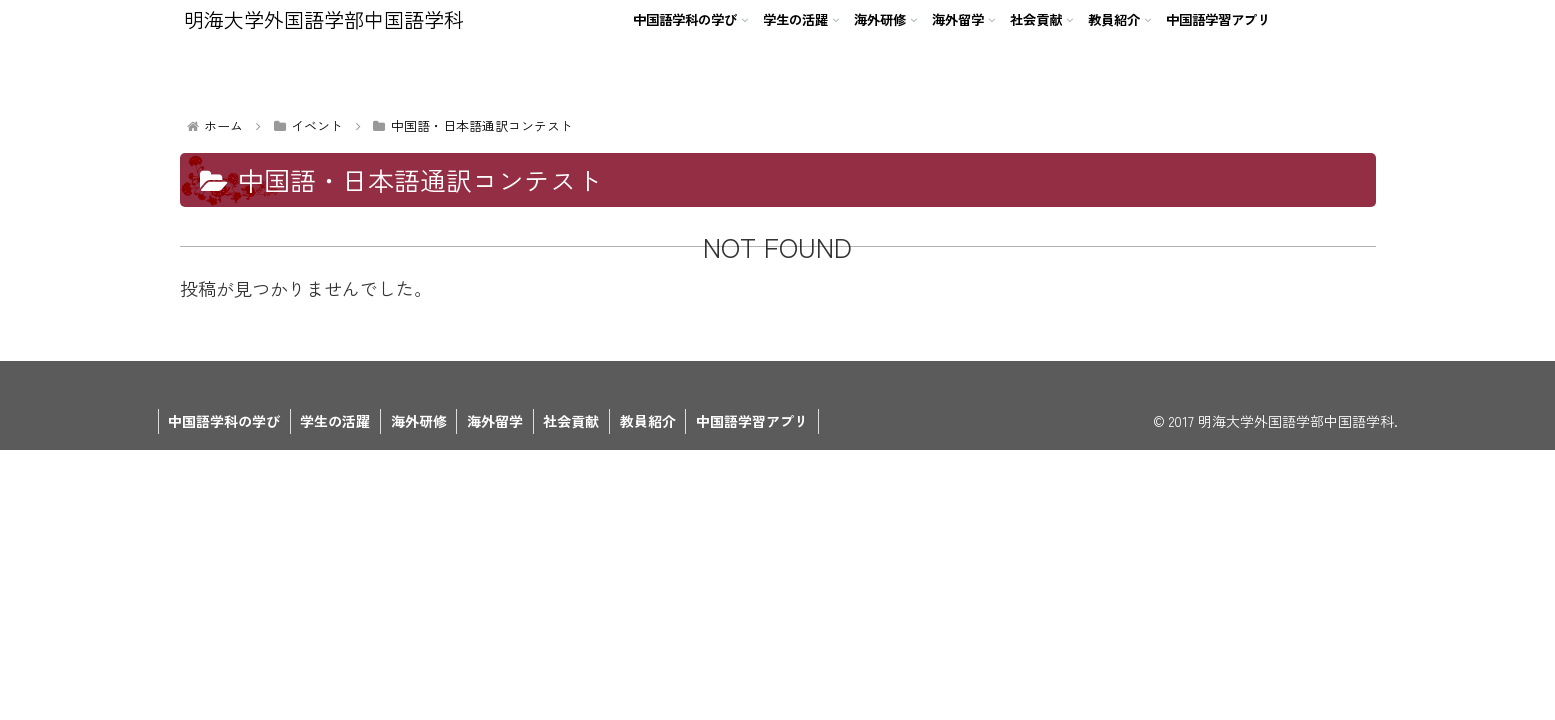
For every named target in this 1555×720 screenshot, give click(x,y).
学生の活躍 (337, 421)
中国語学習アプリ (757, 421)
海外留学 (498, 421)
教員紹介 (652, 421)
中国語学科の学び (225, 421)
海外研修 (421, 421)
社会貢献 (575, 421)
